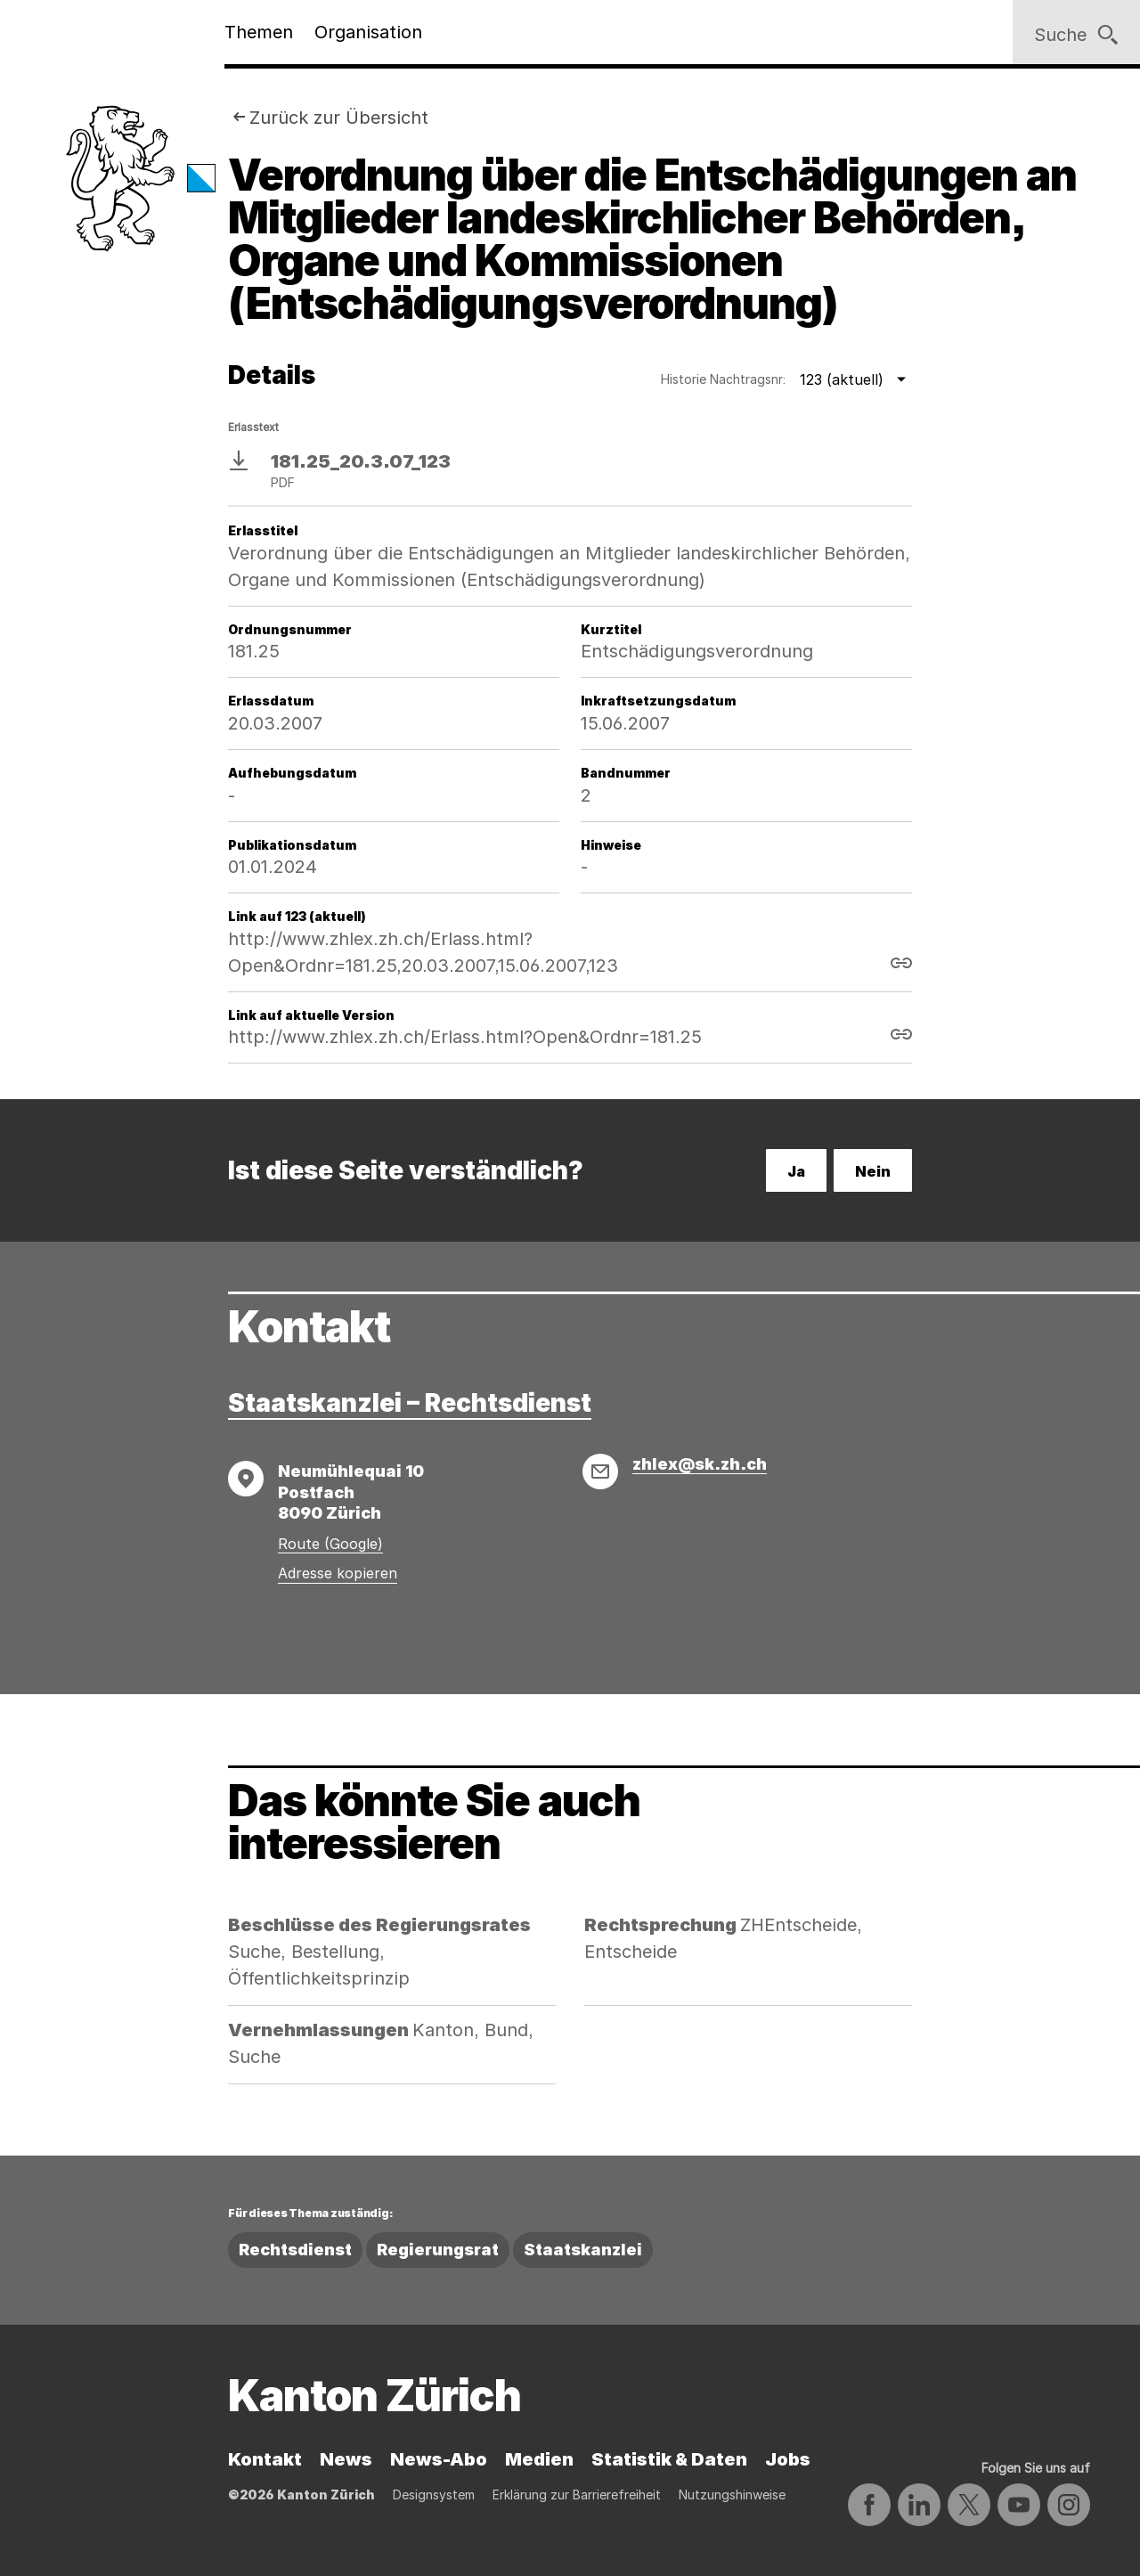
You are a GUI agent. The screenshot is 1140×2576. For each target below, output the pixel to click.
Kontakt (265, 2459)
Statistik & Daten (669, 2459)
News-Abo (438, 2459)
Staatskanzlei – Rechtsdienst (409, 1403)
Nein (873, 1171)
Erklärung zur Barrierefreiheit (577, 2494)
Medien (539, 2459)
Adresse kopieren (337, 1573)
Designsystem (434, 2494)
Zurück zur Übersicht (338, 117)
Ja (796, 1171)
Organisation (368, 32)
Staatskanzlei (583, 2249)
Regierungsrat (438, 2249)
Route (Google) (330, 1544)
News (346, 2459)
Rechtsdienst (295, 2249)
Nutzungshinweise (732, 2494)
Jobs (787, 2459)
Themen (258, 32)
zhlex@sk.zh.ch (699, 1464)
